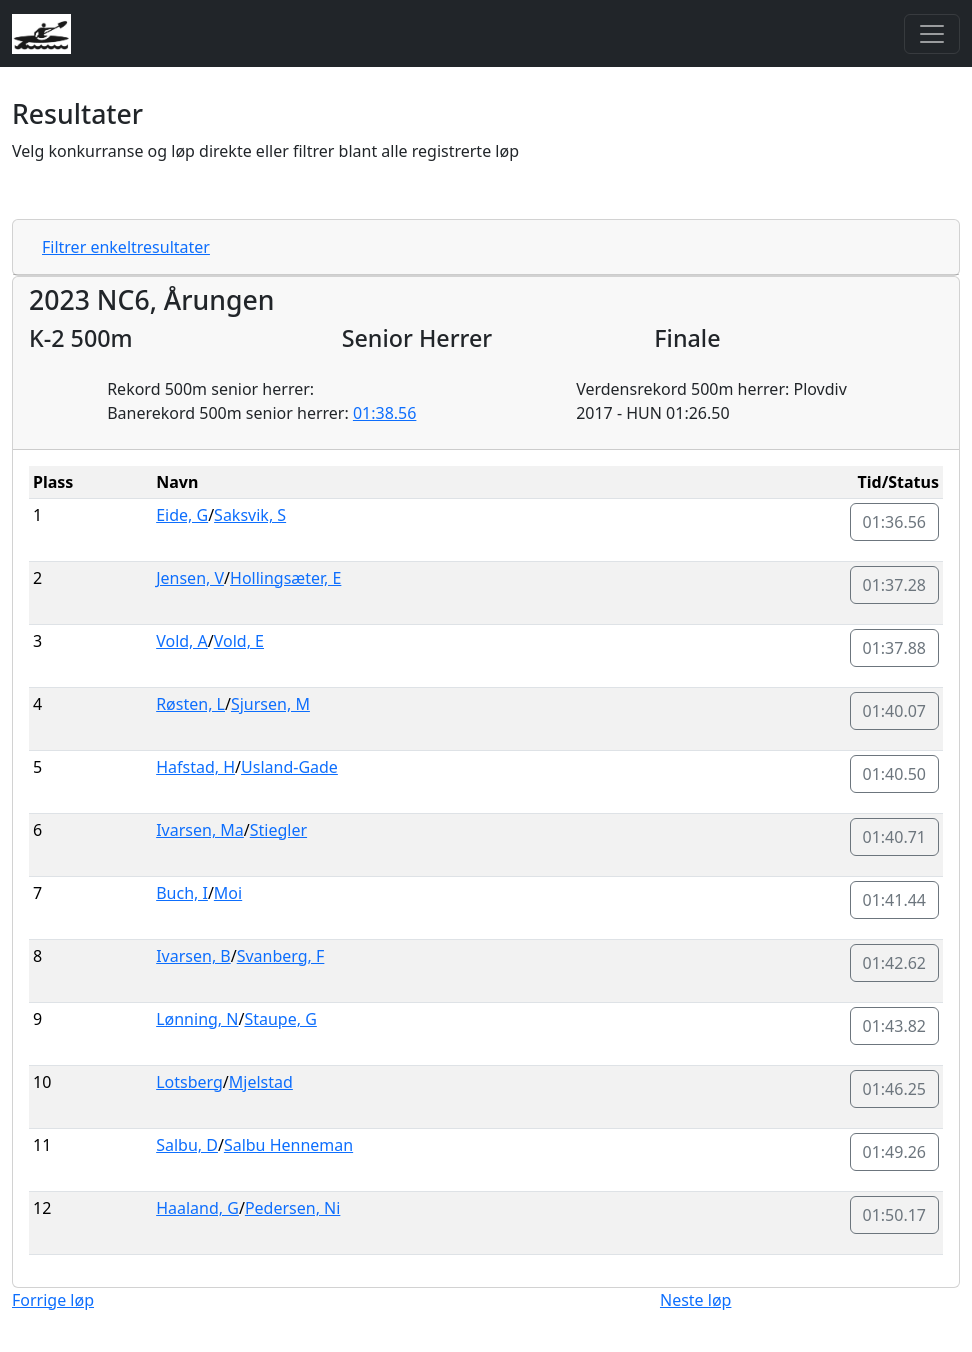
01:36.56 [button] (895, 522)
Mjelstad (261, 1082)
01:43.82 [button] (895, 1026)
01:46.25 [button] (895, 1089)
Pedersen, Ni (293, 1208)
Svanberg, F (281, 956)
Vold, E (239, 641)
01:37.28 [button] (895, 585)
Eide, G (182, 515)
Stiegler (278, 830)
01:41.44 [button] (895, 900)
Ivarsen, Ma (200, 830)
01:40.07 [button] (895, 711)
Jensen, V (190, 578)
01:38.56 (385, 413)
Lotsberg (189, 1082)
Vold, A (182, 641)
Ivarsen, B (193, 956)
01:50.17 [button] (895, 1215)
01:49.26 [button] (895, 1152)
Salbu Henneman (288, 1145)
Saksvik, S (250, 515)
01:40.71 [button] (895, 837)
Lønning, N (197, 1019)
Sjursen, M (270, 704)
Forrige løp (53, 1300)
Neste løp (695, 1300)
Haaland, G (197, 1208)
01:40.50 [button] (895, 774)
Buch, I (182, 893)
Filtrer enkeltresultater (126, 247)
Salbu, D (187, 1145)
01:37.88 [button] (895, 648)
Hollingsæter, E (285, 578)
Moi (228, 893)
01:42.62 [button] (895, 963)
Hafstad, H (195, 767)
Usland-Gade (289, 767)
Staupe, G (280, 1019)
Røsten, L (190, 704)
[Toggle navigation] (932, 34)
